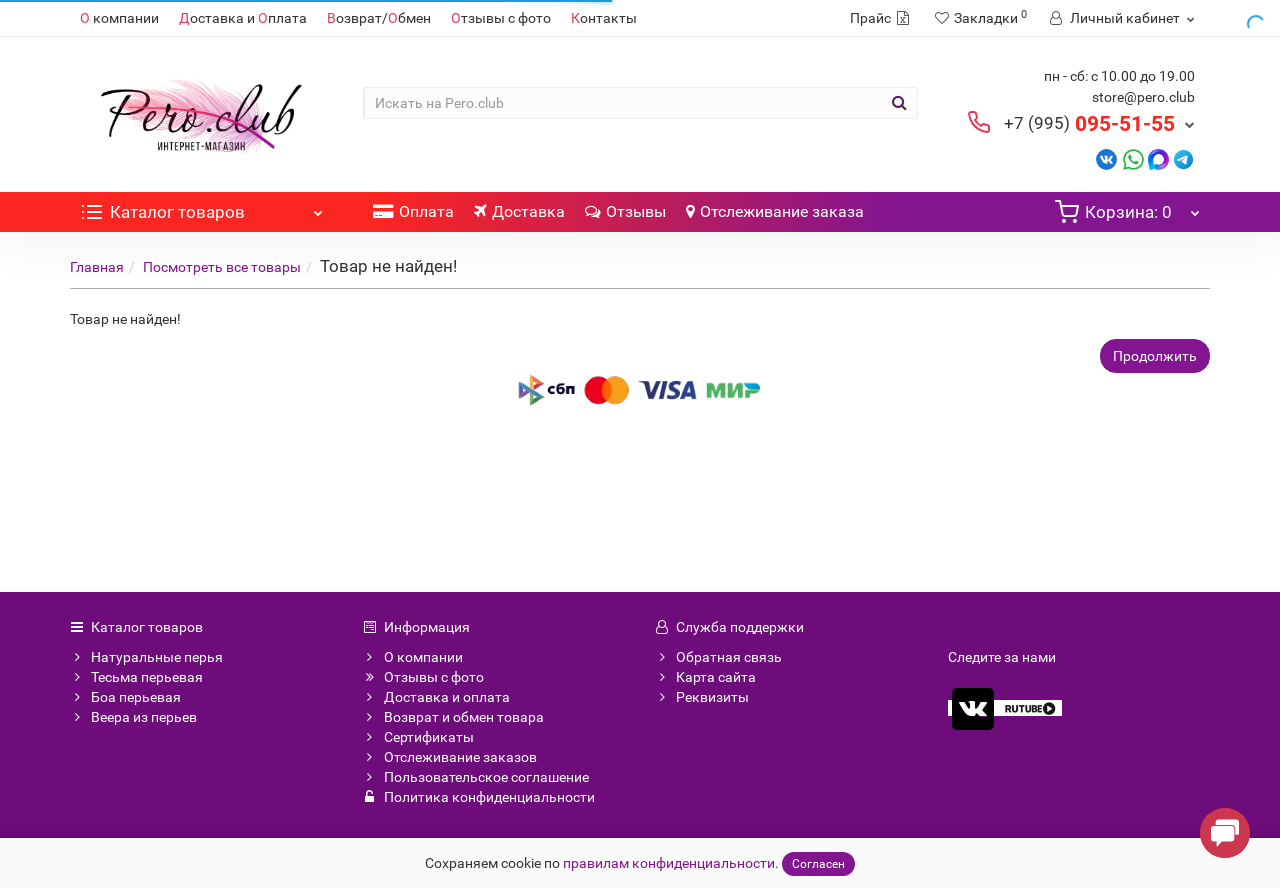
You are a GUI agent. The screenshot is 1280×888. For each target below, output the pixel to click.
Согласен (818, 864)
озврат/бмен (379, 18)
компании (119, 18)
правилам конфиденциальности (669, 863)
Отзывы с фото (423, 677)
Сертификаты (418, 737)
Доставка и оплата (436, 697)
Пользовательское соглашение (476, 777)
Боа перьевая (125, 697)
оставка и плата (243, 18)
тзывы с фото (501, 18)
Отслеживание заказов (450, 757)
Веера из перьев (133, 717)
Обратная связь (718, 657)
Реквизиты (702, 697)
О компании (413, 657)
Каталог (201, 207)
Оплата (413, 211)
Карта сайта (705, 677)
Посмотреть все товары (222, 267)
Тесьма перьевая (136, 677)
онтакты (604, 18)
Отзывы (625, 211)
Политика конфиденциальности (479, 797)
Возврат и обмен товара (453, 717)
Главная (97, 267)
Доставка (519, 211)
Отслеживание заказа (775, 211)
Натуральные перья (146, 657)
